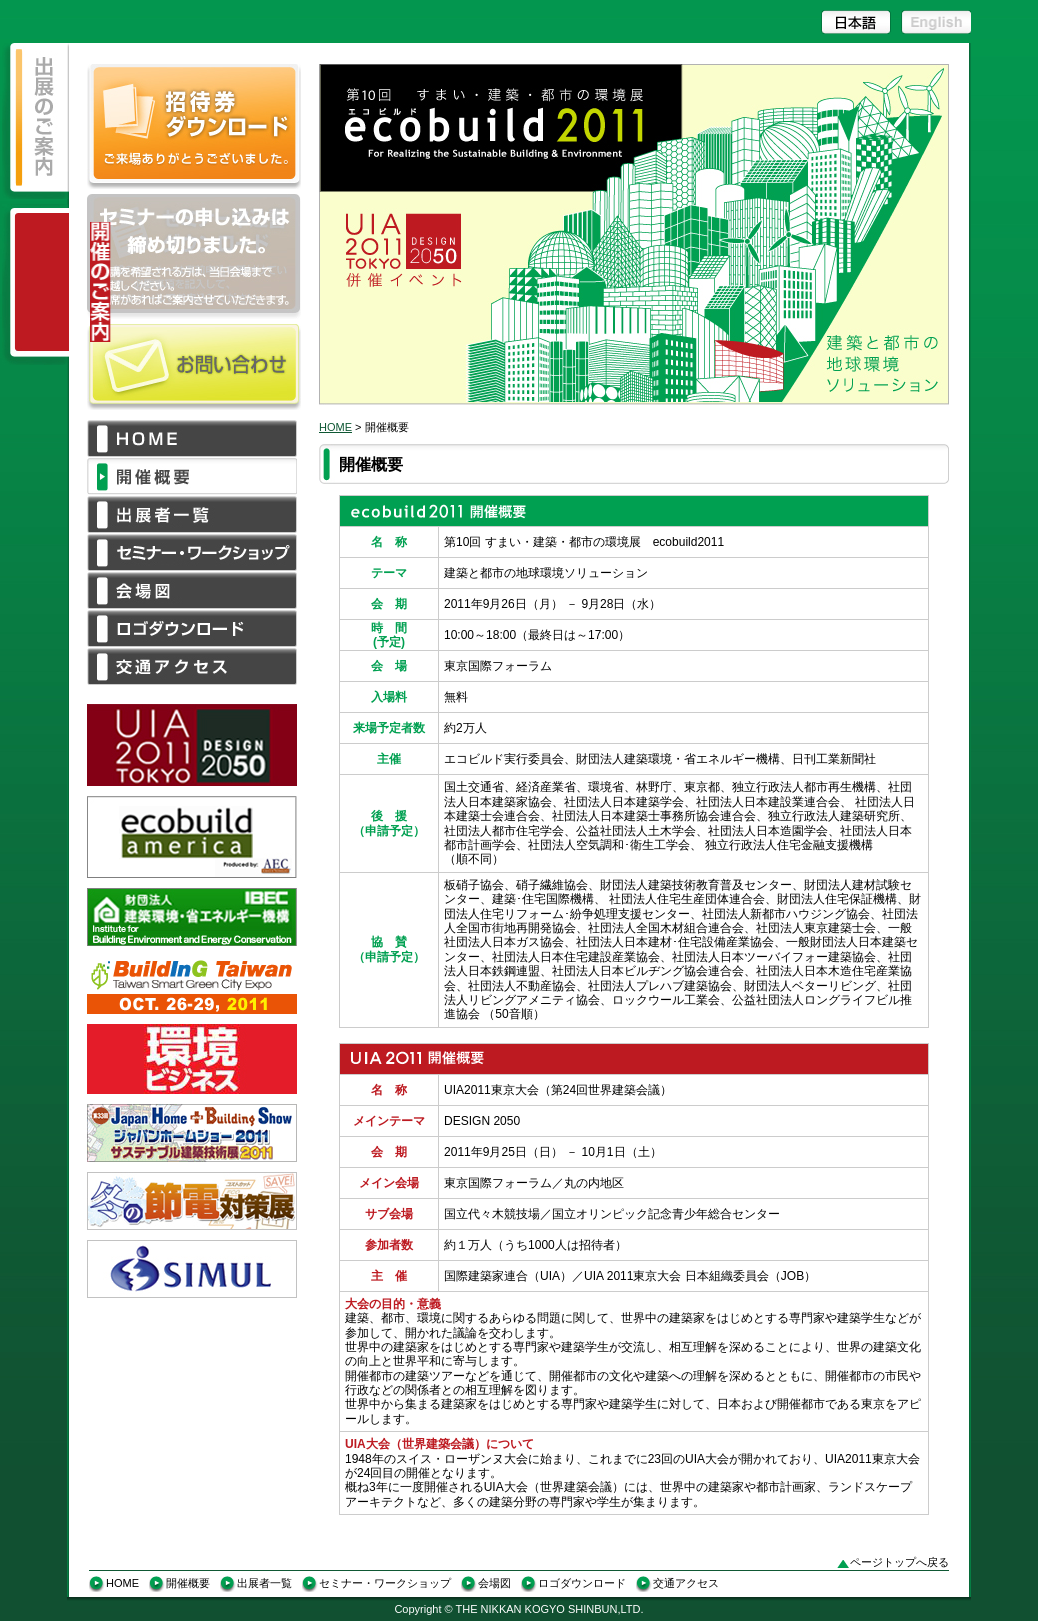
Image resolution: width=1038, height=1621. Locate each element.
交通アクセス (686, 1583)
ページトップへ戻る (899, 1562)
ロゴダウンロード (582, 1583)
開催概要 (188, 1583)
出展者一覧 (264, 1583)
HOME (335, 427)
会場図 (494, 1583)
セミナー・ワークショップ (385, 1583)
